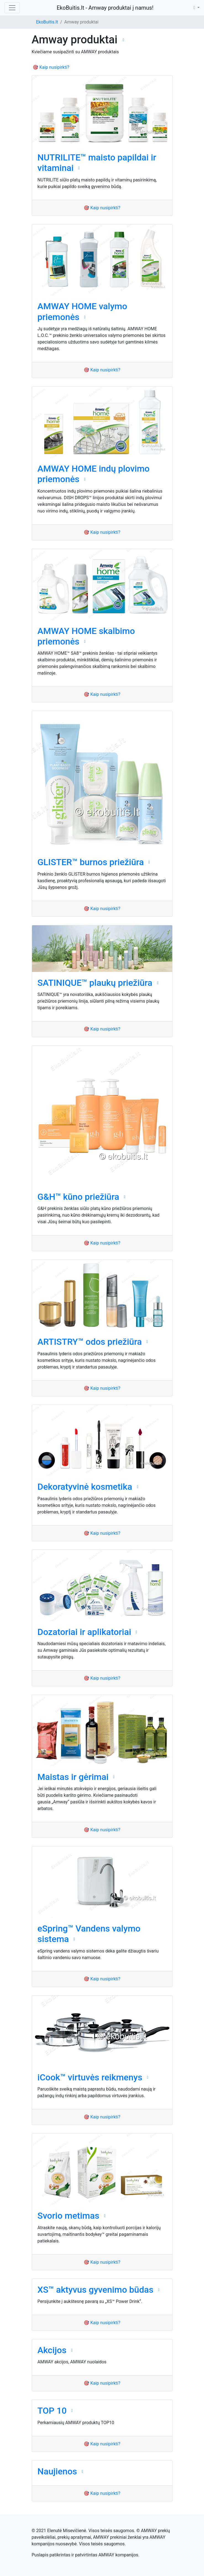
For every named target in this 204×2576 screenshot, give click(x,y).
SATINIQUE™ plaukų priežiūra (95, 982)
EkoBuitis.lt (47, 22)
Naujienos (57, 2471)
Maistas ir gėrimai (73, 1777)
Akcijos (52, 2350)
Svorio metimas (68, 2215)
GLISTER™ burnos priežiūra (91, 862)
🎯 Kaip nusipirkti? (51, 67)
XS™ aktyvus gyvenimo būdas (95, 2289)
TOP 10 (52, 2410)
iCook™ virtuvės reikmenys (90, 2077)
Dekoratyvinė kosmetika (85, 1486)
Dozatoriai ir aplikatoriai (84, 1632)
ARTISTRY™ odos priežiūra (90, 1341)
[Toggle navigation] (12, 7)
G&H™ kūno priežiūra (78, 1196)
